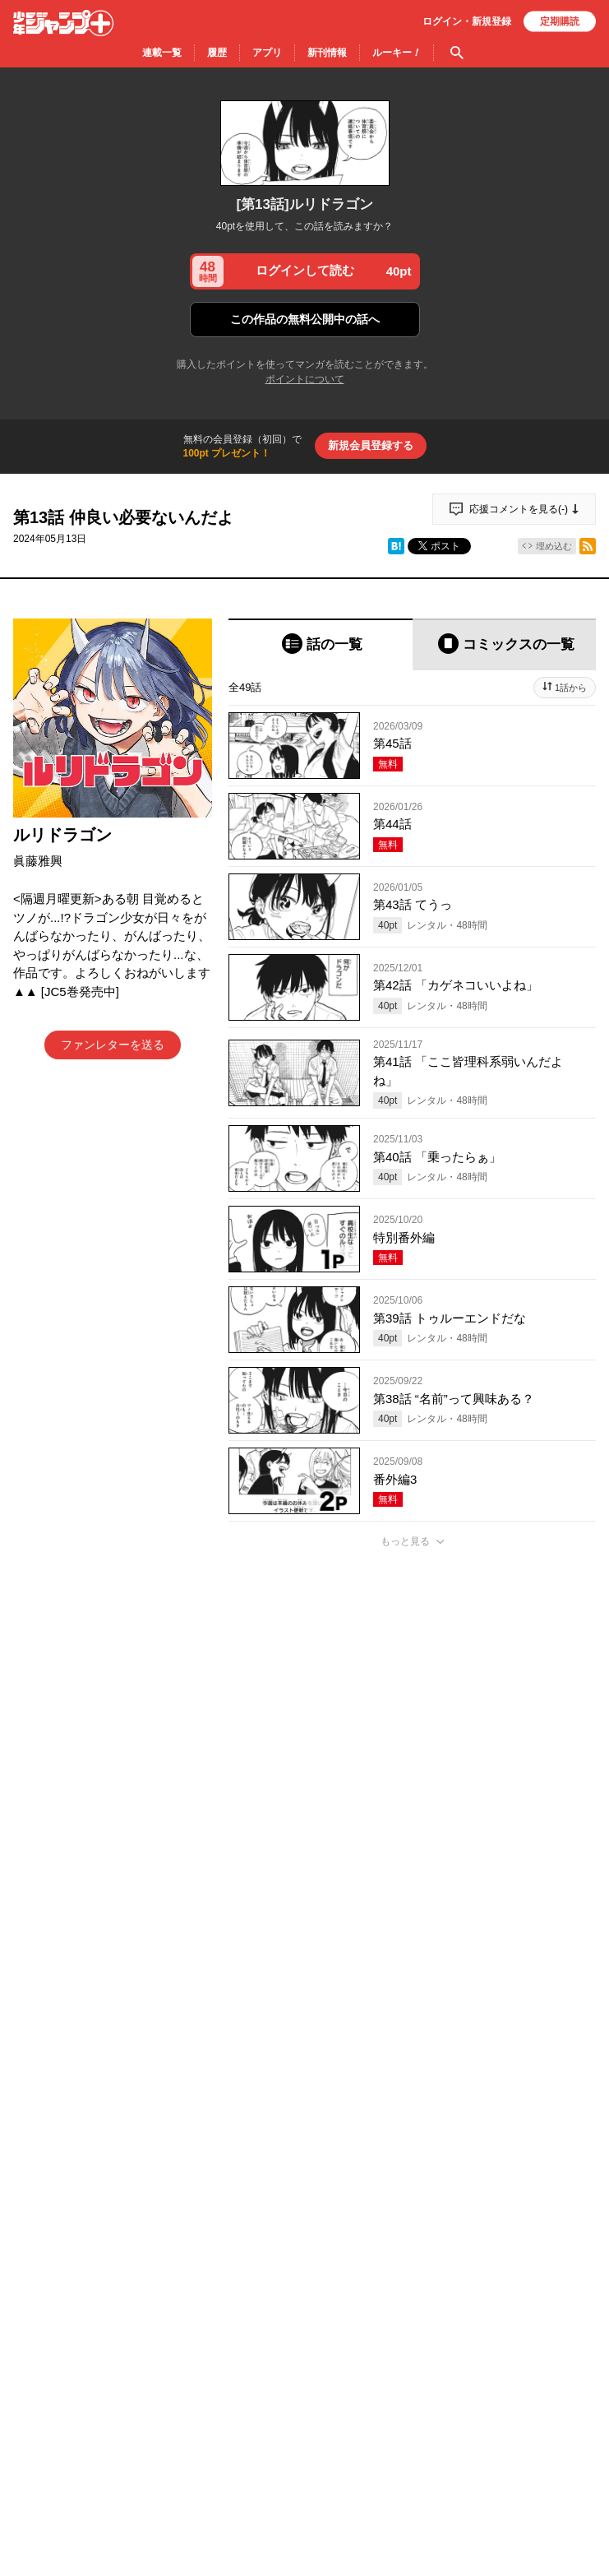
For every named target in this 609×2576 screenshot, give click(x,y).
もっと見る (405, 1541)
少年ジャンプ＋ (63, 23)
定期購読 (559, 21)
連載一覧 (162, 52)
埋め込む (554, 546)
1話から (571, 688)
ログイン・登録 (466, 21)
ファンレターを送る (112, 1044)
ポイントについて (304, 379)
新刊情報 (327, 52)
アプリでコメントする (412, 2414)
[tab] (320, 644)
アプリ (267, 52)
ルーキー (396, 52)
